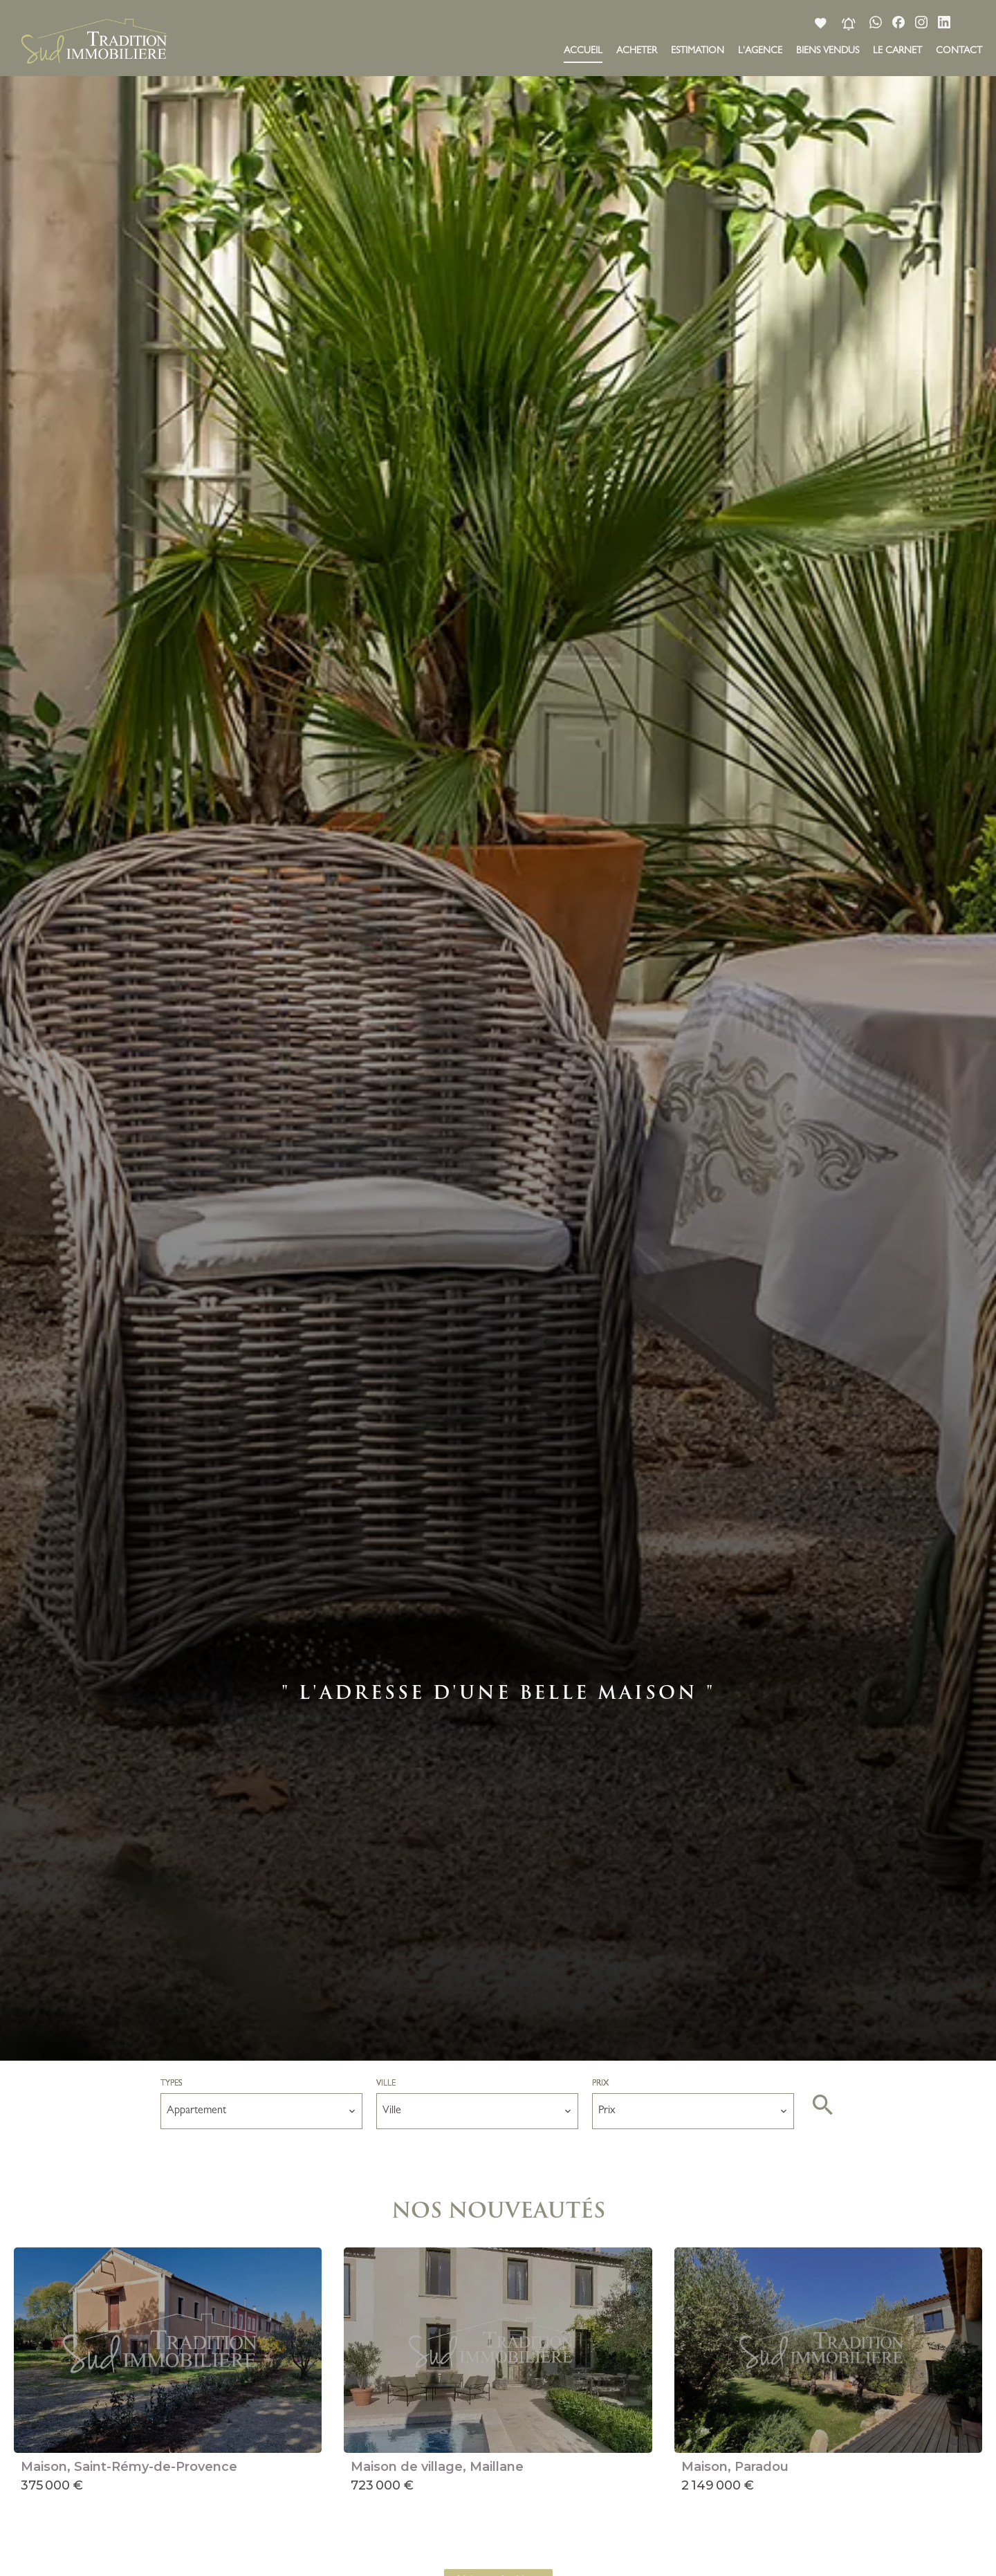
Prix (600, 2084)
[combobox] (261, 2111)
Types (171, 2084)
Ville (386, 2084)
